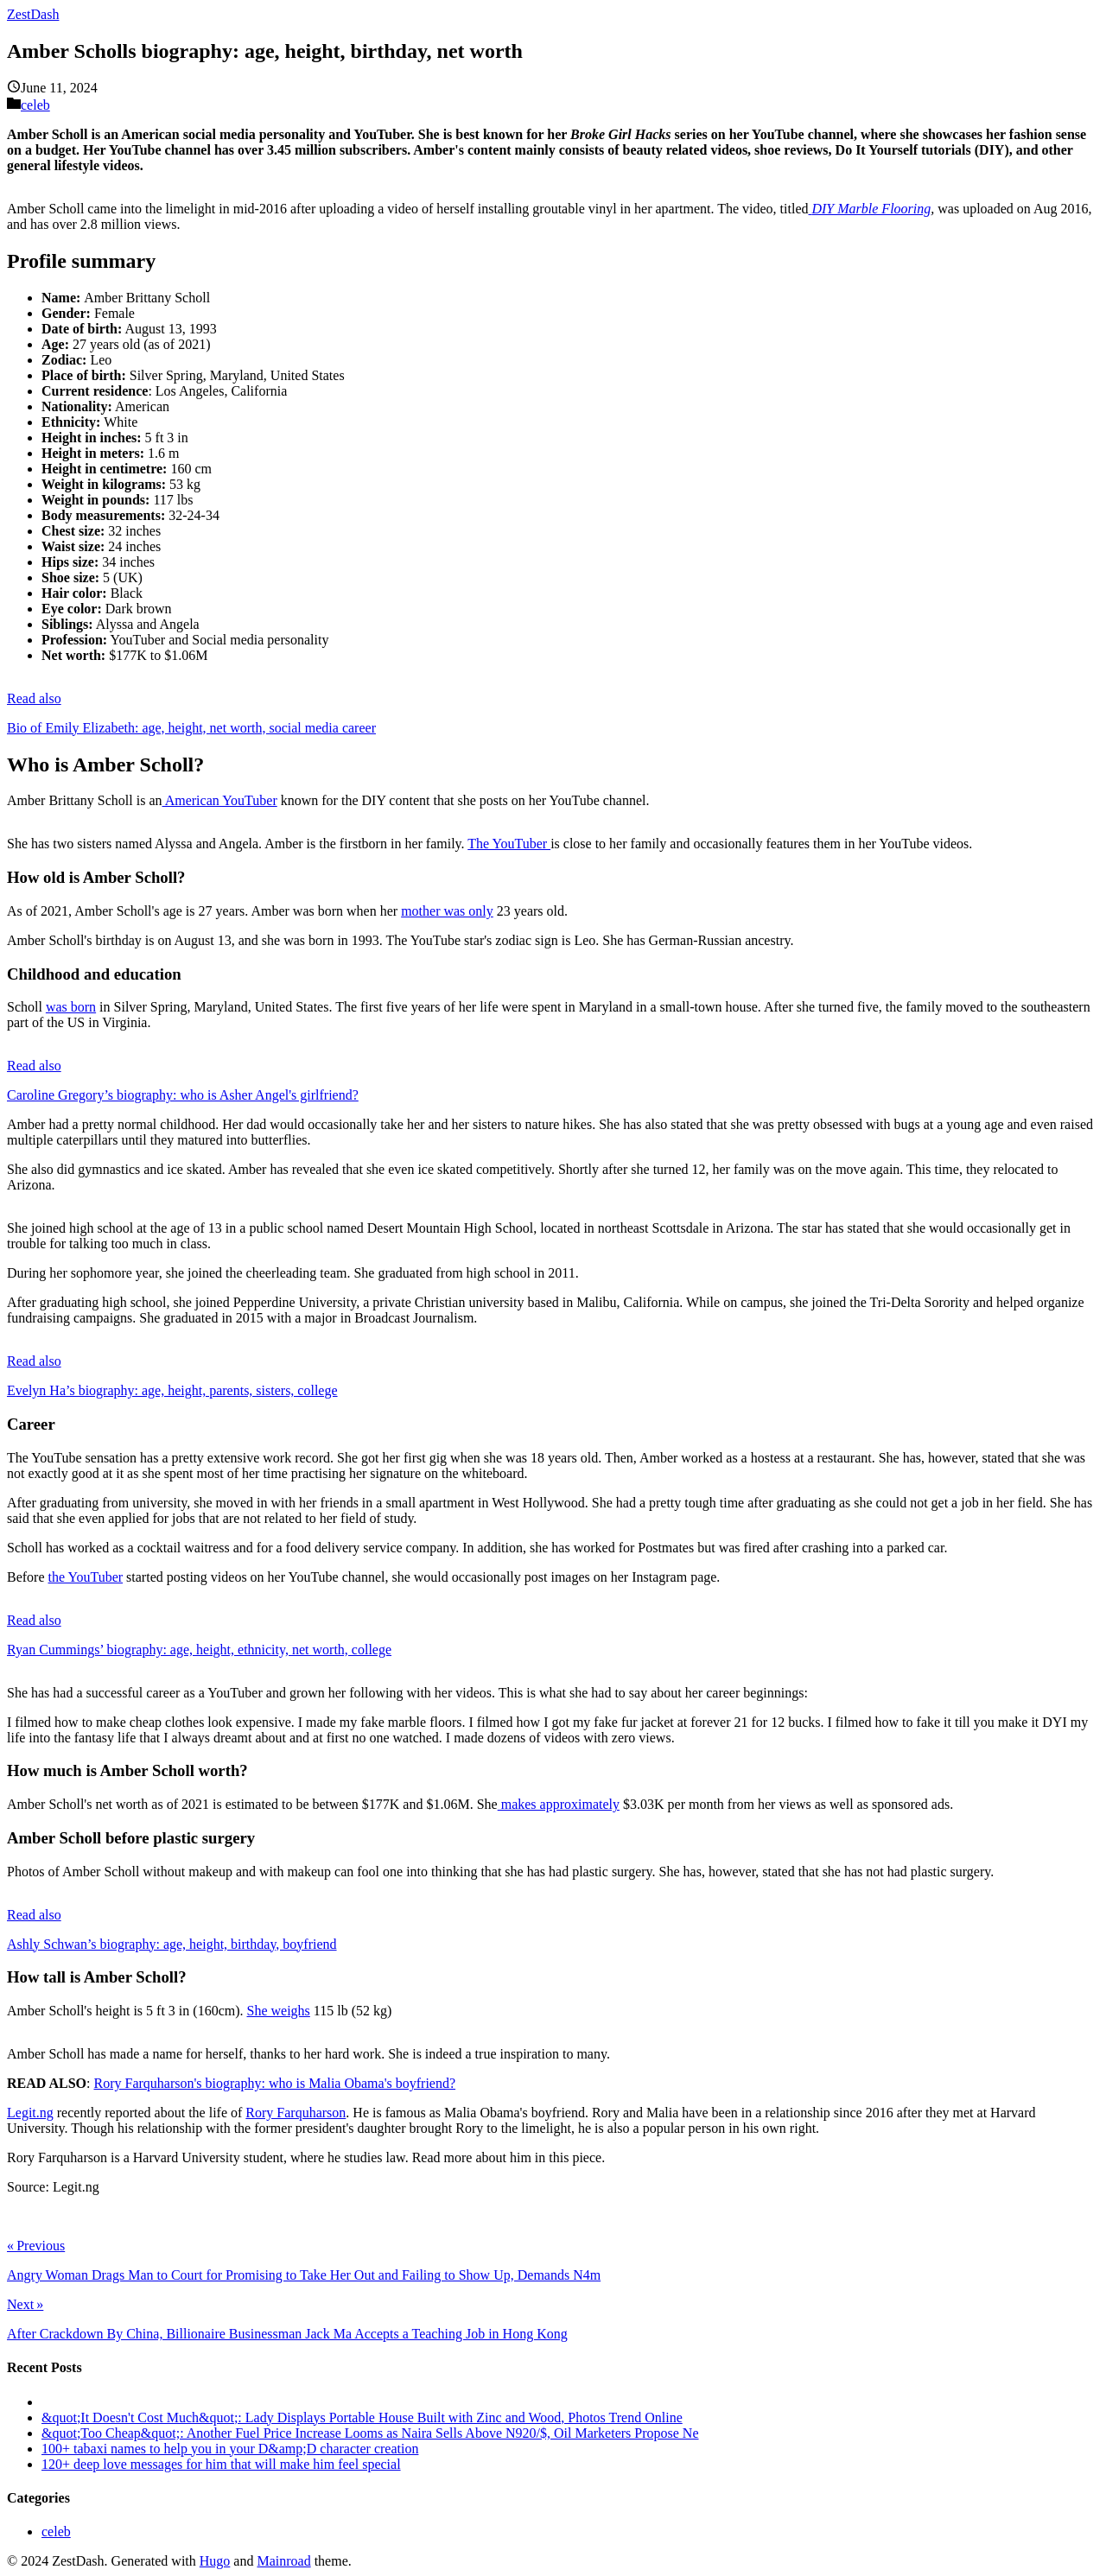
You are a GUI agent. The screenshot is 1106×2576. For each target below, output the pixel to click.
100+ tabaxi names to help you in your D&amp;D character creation (229, 2448)
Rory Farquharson (295, 2112)
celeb (35, 105)
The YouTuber (508, 843)
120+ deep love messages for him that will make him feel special (221, 2464)
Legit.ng (30, 2112)
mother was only (447, 911)
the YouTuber (86, 1577)
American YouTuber (219, 800)
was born (71, 1006)
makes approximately (559, 1804)
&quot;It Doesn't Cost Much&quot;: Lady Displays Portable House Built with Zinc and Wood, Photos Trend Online (362, 2417)
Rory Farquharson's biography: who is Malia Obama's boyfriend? (274, 2083)
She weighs (278, 2010)
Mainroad (283, 2561)
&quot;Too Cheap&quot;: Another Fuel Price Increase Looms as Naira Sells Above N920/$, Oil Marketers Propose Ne (370, 2433)
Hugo (215, 2561)
